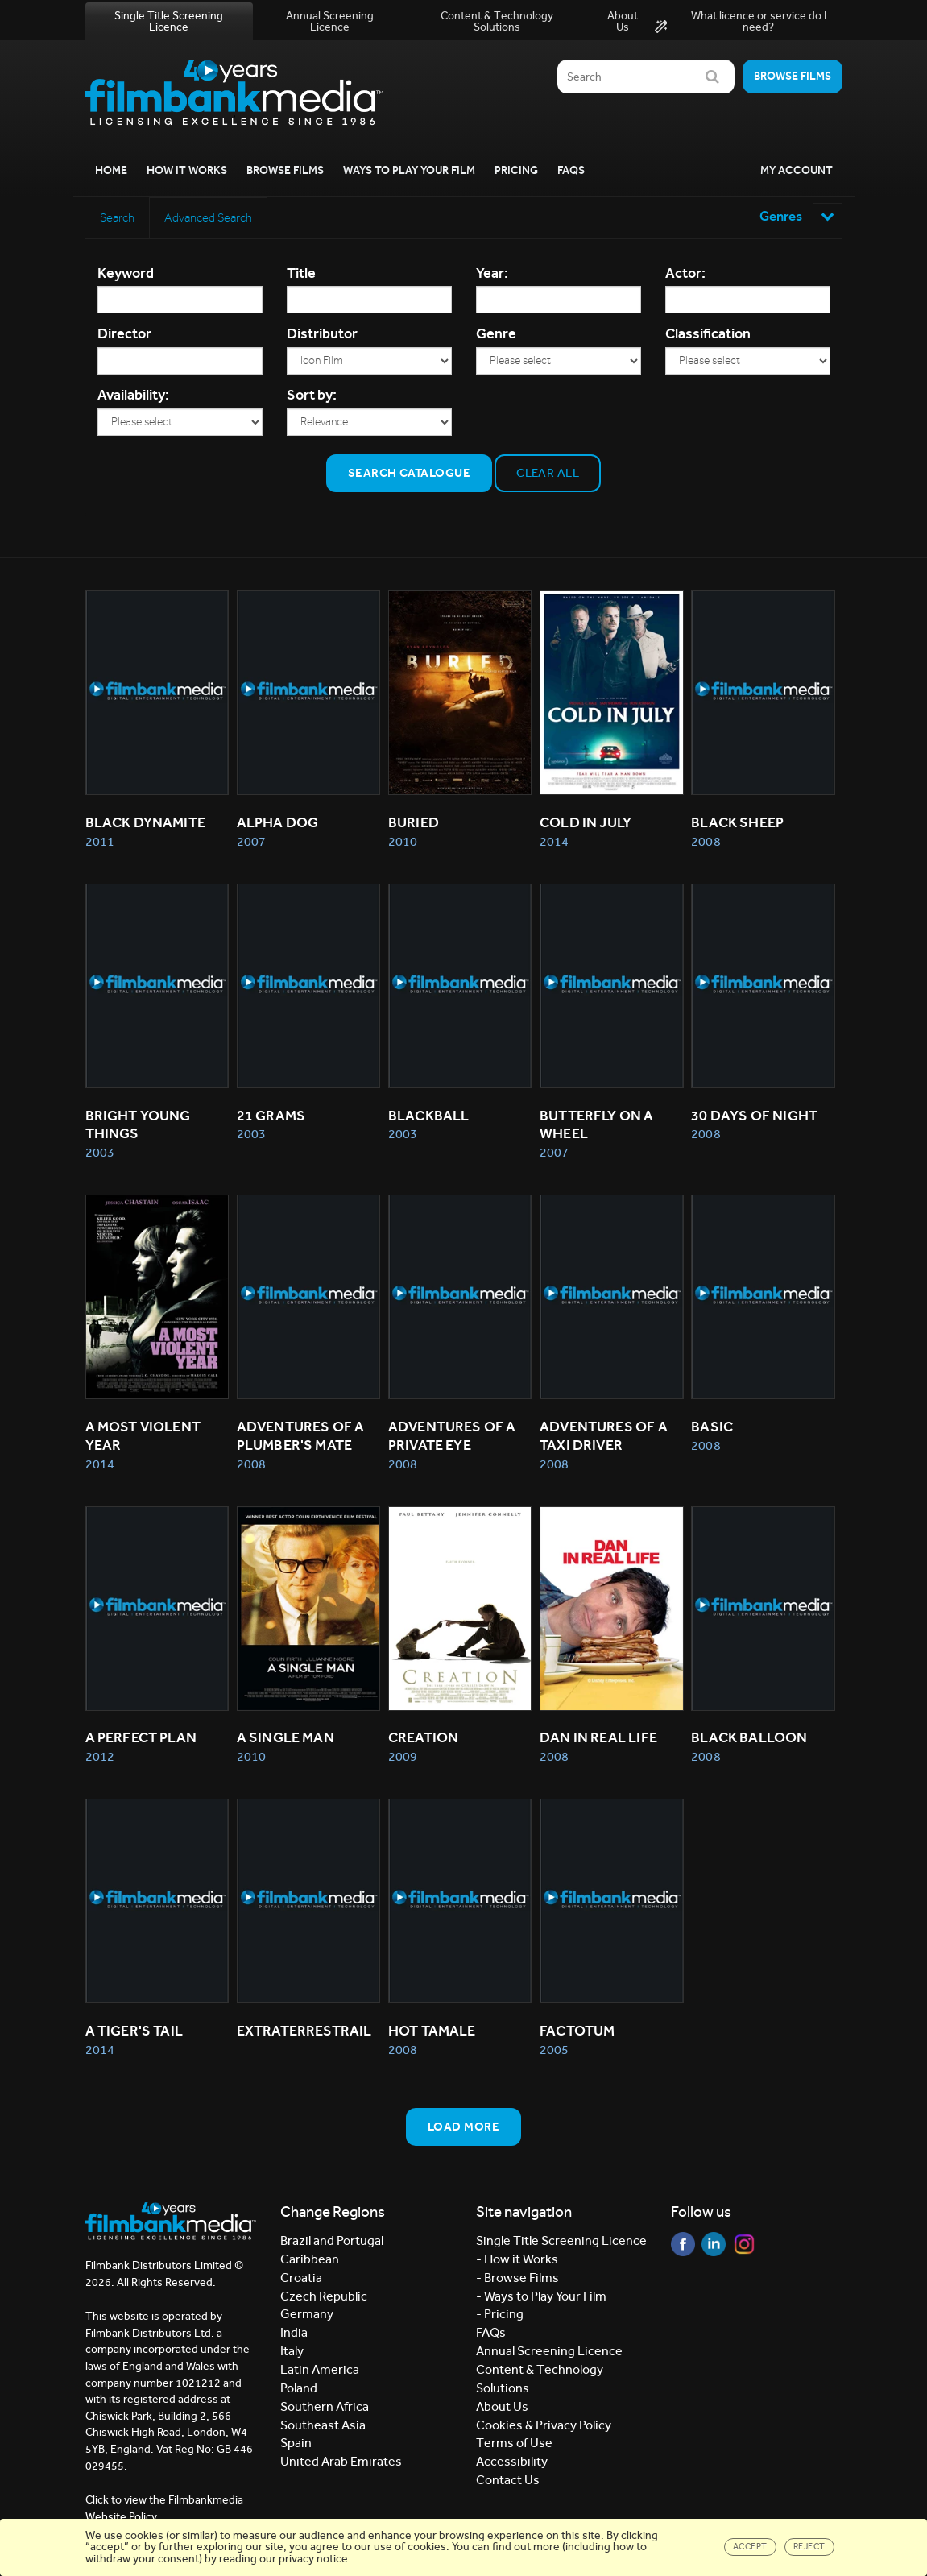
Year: (492, 275)
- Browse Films (517, 2282)
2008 (705, 843)
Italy (292, 2355)
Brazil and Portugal (331, 2245)
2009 (402, 1761)
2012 (99, 1761)
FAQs (571, 170)
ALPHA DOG (278, 825)
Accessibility (512, 2466)
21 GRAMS (271, 1118)
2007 (251, 843)
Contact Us (508, 2484)
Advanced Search (214, 218)
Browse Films (285, 170)
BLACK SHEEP (737, 825)
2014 (554, 843)
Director (124, 336)
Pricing (516, 170)
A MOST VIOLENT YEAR (144, 1440)
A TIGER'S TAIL (134, 2036)
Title (301, 275)
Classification (708, 336)
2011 (99, 843)
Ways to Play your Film (409, 170)
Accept (750, 2546)
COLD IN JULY (585, 825)
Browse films (792, 76)
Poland (298, 2392)
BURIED (413, 825)
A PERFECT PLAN (141, 1742)
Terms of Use (514, 2448)
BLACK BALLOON (749, 1742)
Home (111, 170)
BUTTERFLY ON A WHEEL (598, 1127)
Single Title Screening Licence (168, 21)
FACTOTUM (577, 2036)
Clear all (547, 474)
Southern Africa (324, 2411)
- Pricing (500, 2319)
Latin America (319, 2374)
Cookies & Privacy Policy (543, 2429)
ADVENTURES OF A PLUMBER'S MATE (302, 1440)
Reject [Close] (809, 2546)
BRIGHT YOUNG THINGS (139, 1127)
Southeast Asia (323, 2429)
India (294, 2337)
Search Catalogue (409, 474)
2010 (402, 843)
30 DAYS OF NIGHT (754, 1118)
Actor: (685, 275)
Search (119, 218)
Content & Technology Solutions (497, 21)
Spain (296, 2448)
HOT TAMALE (432, 2036)
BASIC (712, 1430)
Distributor (322, 336)
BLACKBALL (429, 1118)
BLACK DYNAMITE (145, 825)
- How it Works (517, 2264)
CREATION (423, 1742)
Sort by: (312, 396)
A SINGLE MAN (285, 1742)
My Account (796, 170)
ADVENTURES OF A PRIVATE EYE (453, 1440)
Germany (306, 2319)
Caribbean (309, 2264)
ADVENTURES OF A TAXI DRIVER (605, 1440)
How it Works (187, 170)
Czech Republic (323, 2301)
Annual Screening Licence (330, 21)
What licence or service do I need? (740, 21)
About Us (622, 21)
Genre (496, 336)
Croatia (301, 2282)
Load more (463, 2131)
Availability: (133, 396)
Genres (798, 217)
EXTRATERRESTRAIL (304, 2036)
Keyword (125, 275)
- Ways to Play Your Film (541, 2301)
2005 (554, 2054)
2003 (99, 1155)
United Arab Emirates (341, 2466)
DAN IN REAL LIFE (598, 1742)
